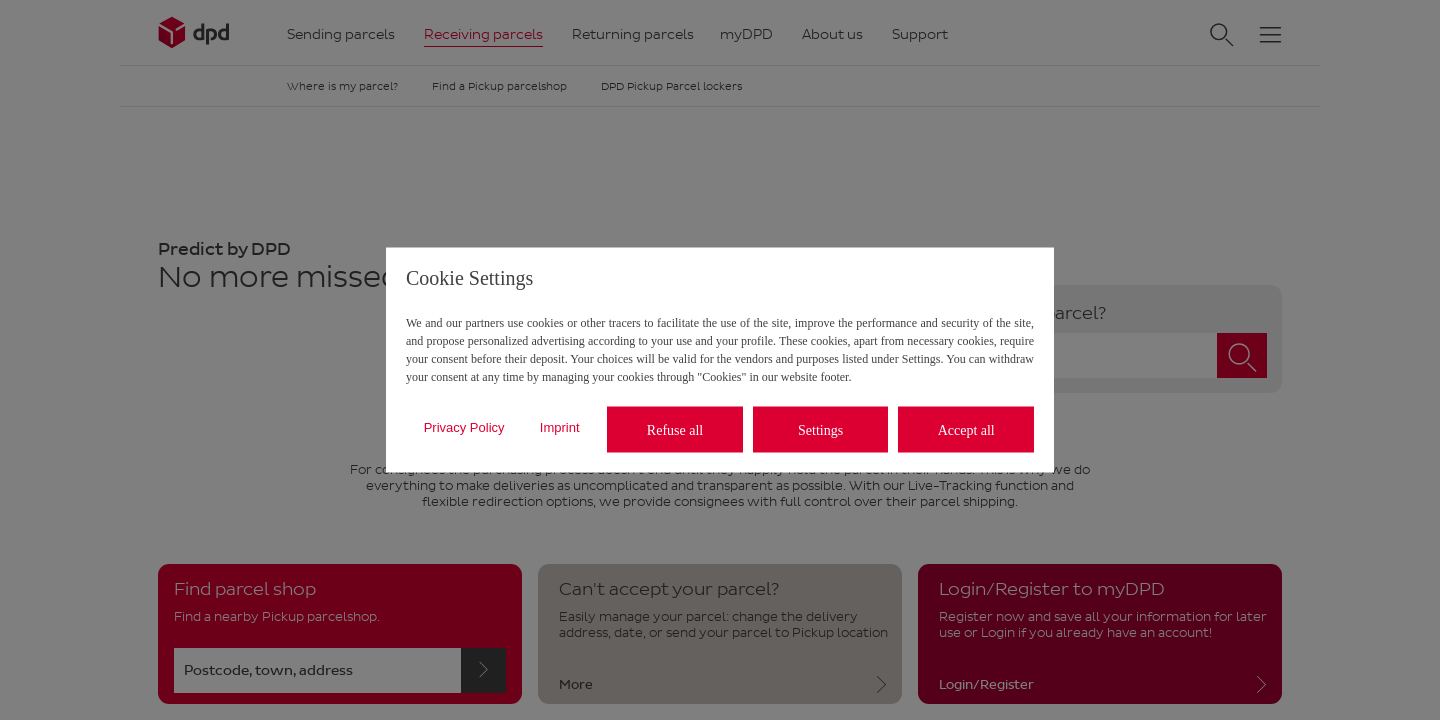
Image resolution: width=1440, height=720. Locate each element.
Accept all (966, 429)
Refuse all (675, 429)
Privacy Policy (464, 426)
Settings (820, 429)
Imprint (560, 426)
